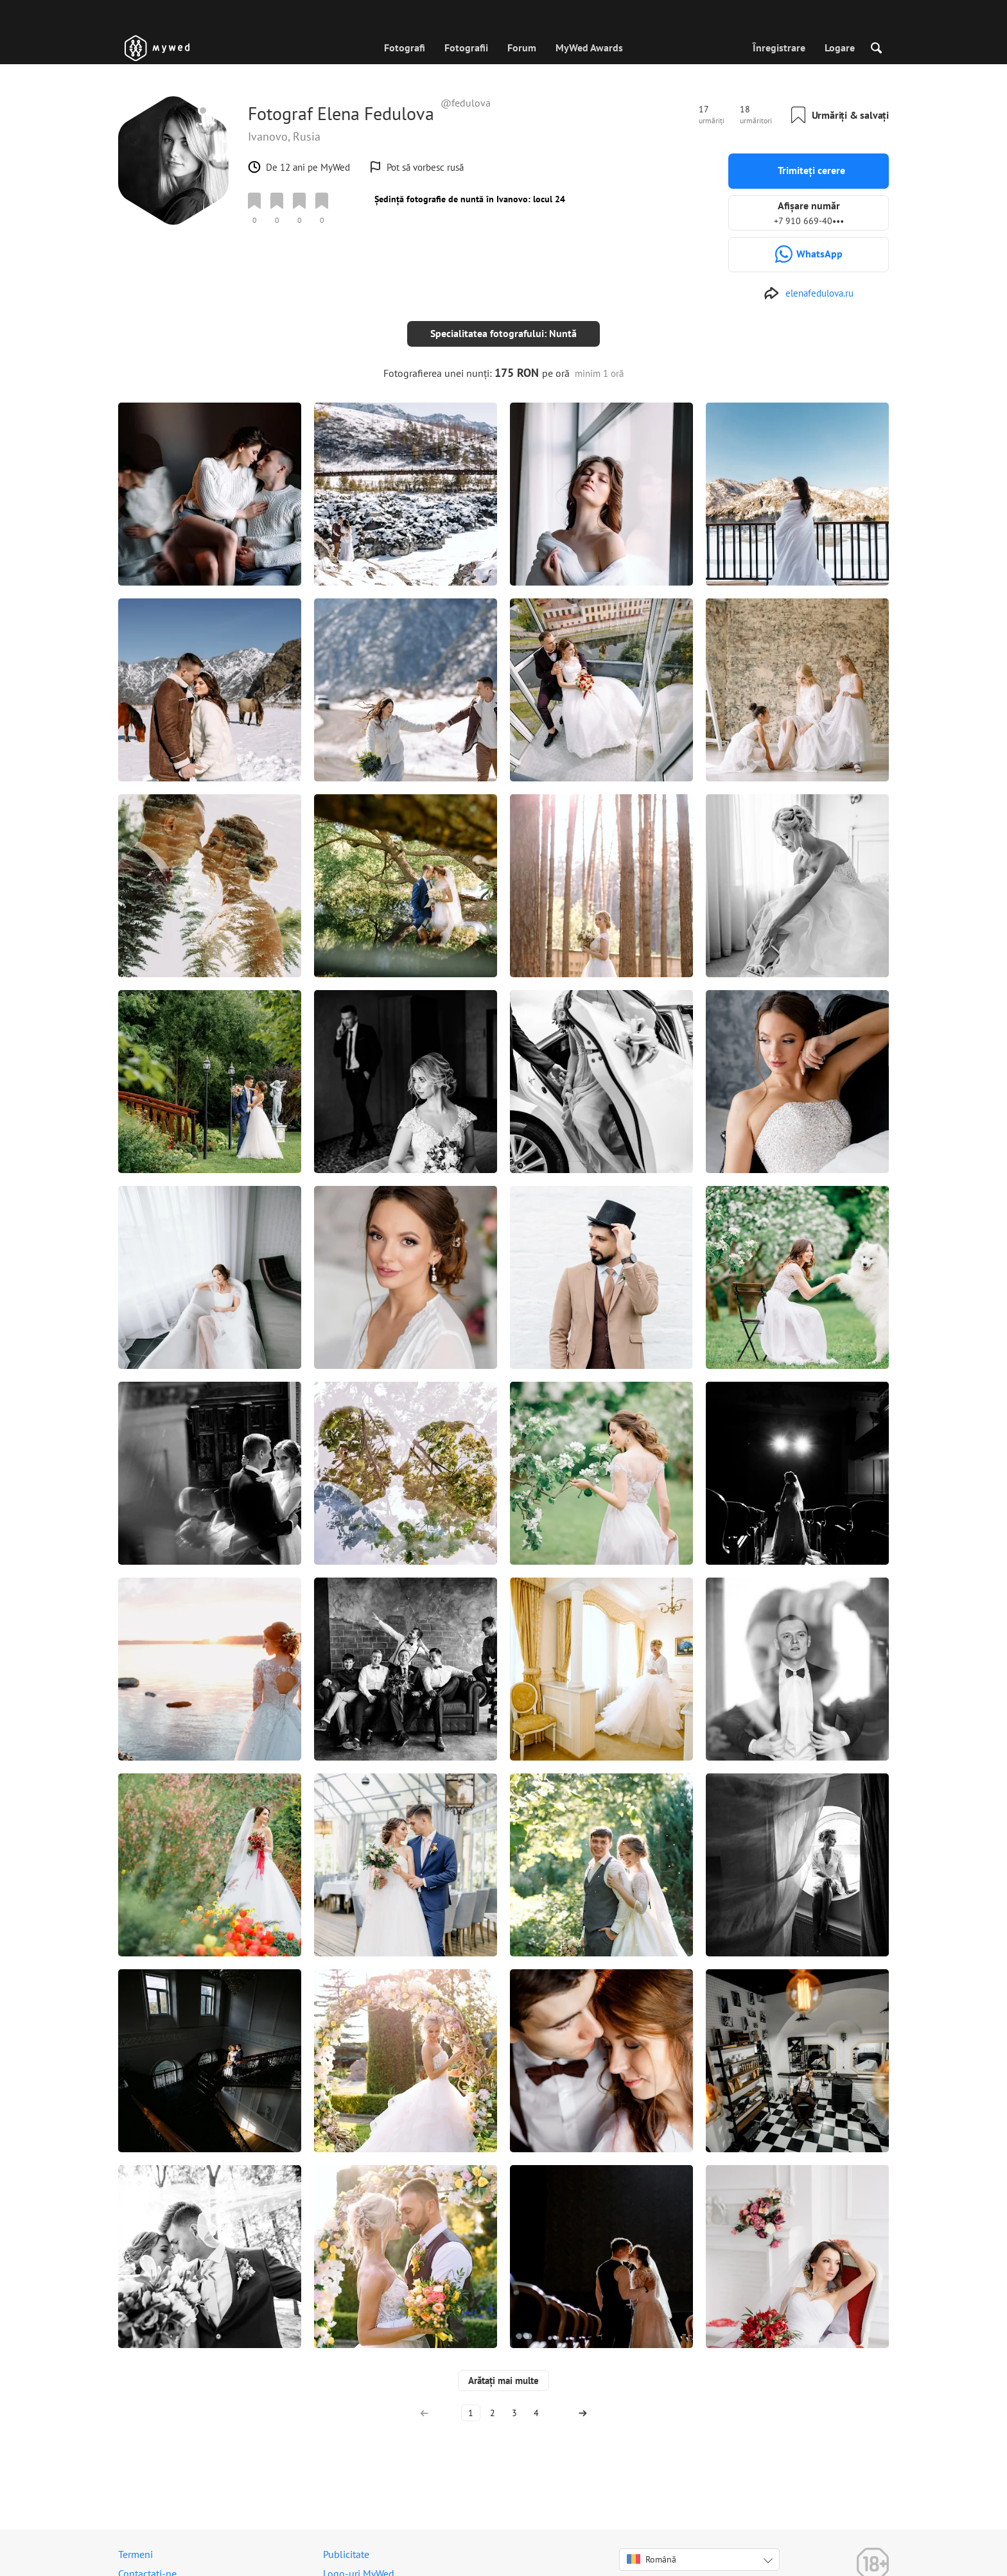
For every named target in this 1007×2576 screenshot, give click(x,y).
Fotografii (466, 47)
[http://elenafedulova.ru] (809, 293)
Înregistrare (779, 47)
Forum (521, 47)
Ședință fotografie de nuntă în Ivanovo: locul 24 (469, 199)
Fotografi (404, 47)
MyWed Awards (589, 47)
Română (651, 2549)
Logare (840, 47)
